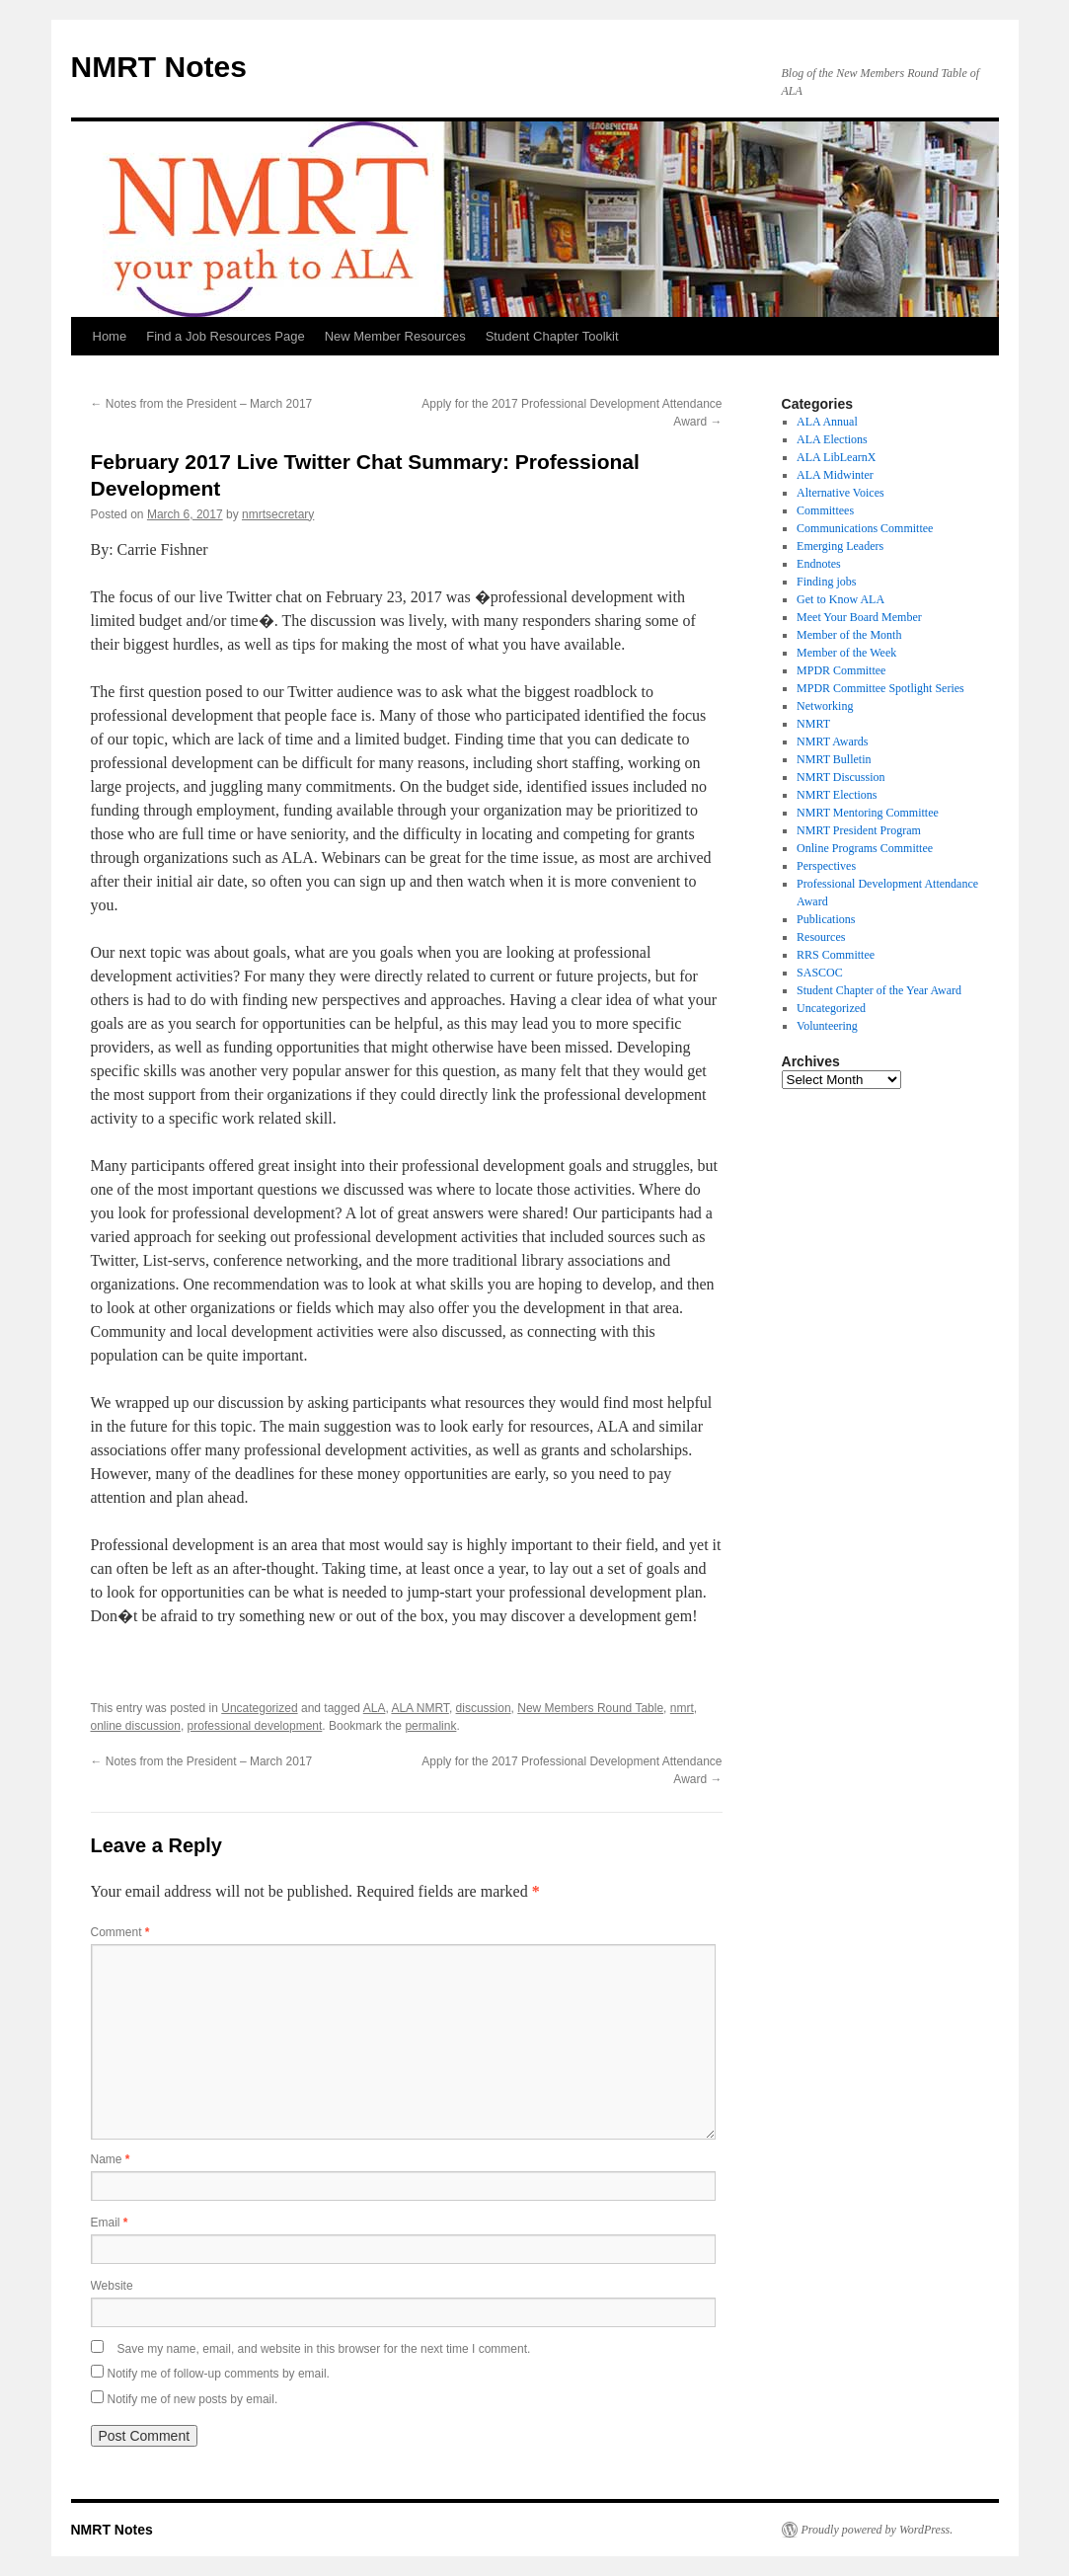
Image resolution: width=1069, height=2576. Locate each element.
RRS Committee (836, 955)
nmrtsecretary (278, 514)
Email (109, 2222)
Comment (120, 1932)
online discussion (136, 1726)
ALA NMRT (419, 1708)
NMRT (813, 724)
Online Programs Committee (865, 848)
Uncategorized (259, 1708)
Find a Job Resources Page (225, 336)
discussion (483, 1708)
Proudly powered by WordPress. (878, 2530)
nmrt (682, 1708)
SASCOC (820, 972)
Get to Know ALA (840, 599)
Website (112, 2286)
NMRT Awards (832, 741)
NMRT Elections (837, 795)
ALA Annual (827, 422)
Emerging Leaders (840, 546)
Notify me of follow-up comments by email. (219, 2374)
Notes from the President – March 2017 (202, 404)
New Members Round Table (590, 1708)
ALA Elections (832, 439)
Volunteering (827, 1026)
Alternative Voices (840, 493)
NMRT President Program (859, 830)
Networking (825, 706)
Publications (826, 919)
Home (110, 336)
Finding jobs (826, 581)
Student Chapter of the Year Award (879, 990)
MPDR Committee (841, 670)
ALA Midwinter (835, 475)
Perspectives (826, 866)
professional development (255, 1726)
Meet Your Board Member (859, 617)
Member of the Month (849, 635)
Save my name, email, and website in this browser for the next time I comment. (324, 2349)
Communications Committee (865, 528)
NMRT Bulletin (834, 759)
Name (110, 2159)
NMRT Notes (159, 66)
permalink (430, 1726)
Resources (821, 937)
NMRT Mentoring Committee (868, 813)
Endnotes (819, 564)
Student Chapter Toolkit (552, 336)
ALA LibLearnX (836, 457)
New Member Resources (395, 336)
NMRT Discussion (840, 777)
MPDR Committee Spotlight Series (880, 688)
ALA (374, 1708)
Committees (825, 510)
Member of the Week (846, 653)
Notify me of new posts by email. (193, 2399)
